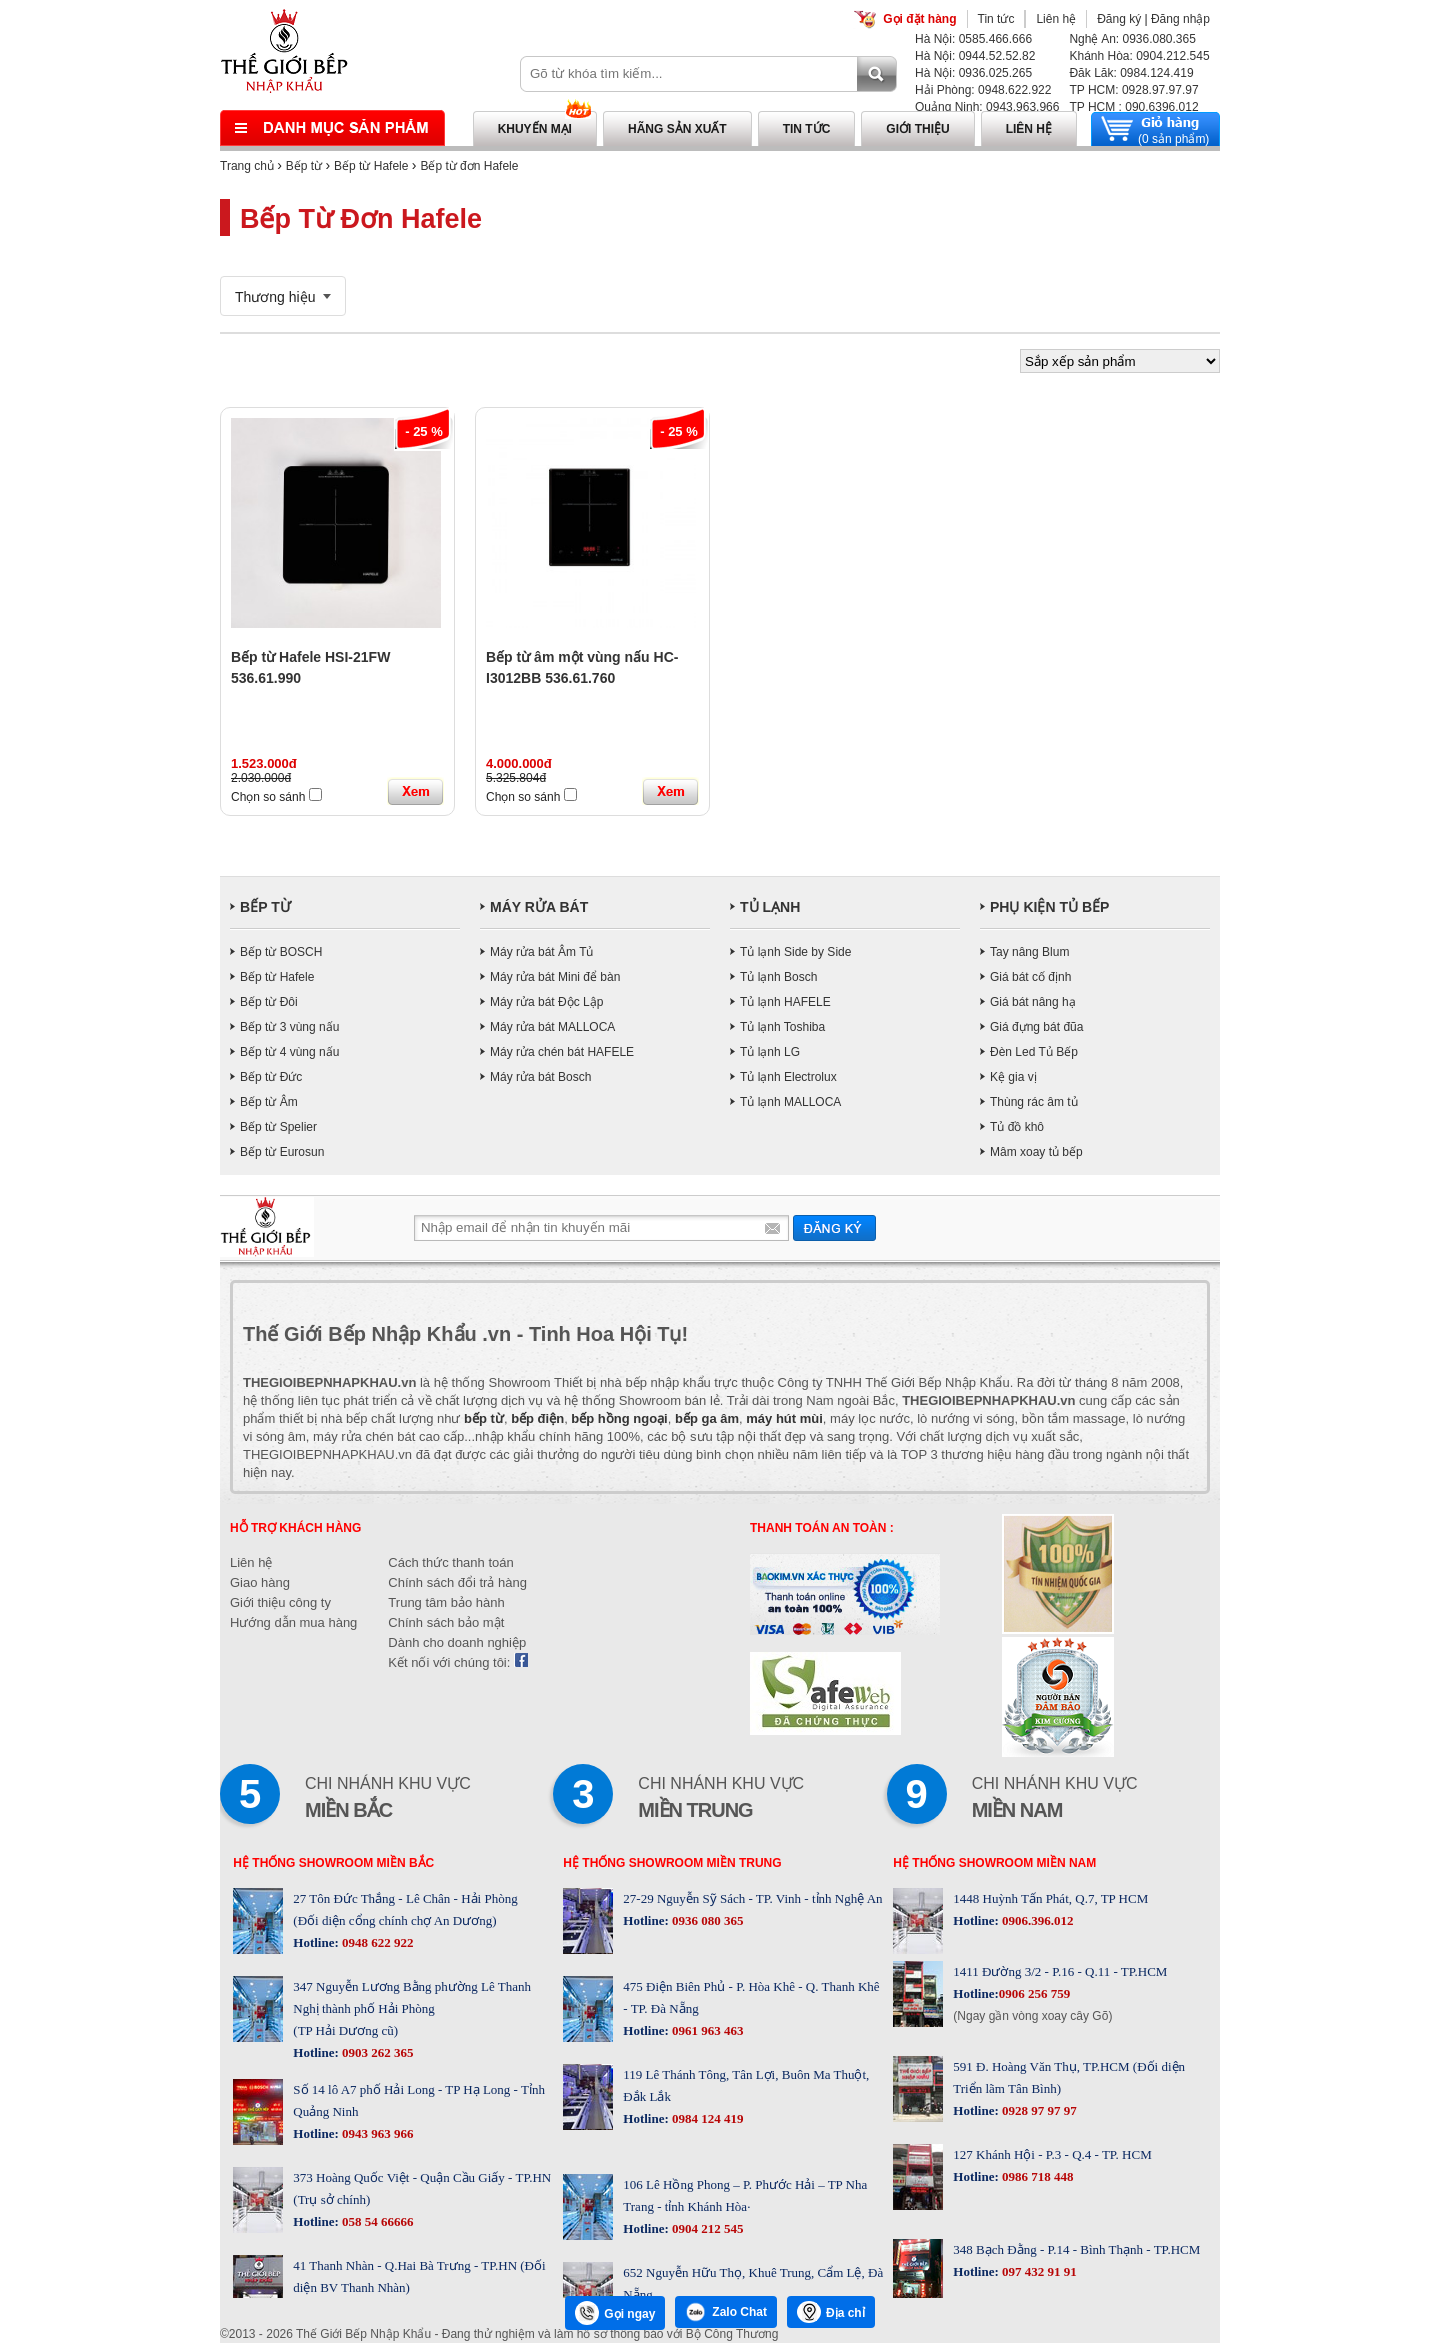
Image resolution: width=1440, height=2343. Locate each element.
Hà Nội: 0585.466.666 (973, 39)
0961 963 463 (706, 2030)
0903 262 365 (376, 2052)
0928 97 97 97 (1038, 2110)
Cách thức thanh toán (450, 1562)
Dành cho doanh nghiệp (457, 1642)
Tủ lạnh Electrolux (788, 1077)
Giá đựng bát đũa (1036, 1027)
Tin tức (996, 19)
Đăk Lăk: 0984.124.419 (1131, 73)
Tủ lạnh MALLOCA (790, 1102)
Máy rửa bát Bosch (540, 1077)
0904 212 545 (706, 2228)
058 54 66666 (376, 2221)
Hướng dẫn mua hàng (293, 1622)
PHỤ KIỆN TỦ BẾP (1049, 907)
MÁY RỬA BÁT (539, 907)
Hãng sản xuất (677, 129)
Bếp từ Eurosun (282, 1152)
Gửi (834, 1227)
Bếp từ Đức (271, 1077)
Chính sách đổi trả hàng (457, 1582)
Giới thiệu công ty (280, 1602)
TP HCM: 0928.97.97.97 (1133, 90)
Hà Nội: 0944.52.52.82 (975, 56)
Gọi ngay (615, 2313)
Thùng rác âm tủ (1034, 1102)
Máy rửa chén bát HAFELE (562, 1052)
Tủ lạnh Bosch (778, 977)
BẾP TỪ (265, 907)
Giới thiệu (917, 129)
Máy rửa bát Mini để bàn (555, 977)
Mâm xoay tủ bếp (1036, 1152)
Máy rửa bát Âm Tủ (541, 952)
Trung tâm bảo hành (446, 1602)
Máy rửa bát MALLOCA (552, 1027)
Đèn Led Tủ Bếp (1034, 1052)
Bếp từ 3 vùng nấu (289, 1027)
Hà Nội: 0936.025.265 (973, 73)
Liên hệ (1056, 19)
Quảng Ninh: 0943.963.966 (987, 107)
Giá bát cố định (1030, 977)
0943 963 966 (376, 2133)
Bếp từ (304, 166)
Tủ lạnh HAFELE (785, 1002)
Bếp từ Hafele (371, 166)
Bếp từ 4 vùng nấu (289, 1052)
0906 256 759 (1035, 1993)
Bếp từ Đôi (269, 1002)
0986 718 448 (1036, 2176)
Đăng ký (1119, 19)
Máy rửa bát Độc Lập (546, 1002)
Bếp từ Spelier (278, 1127)
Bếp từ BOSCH (281, 952)
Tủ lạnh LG (770, 1052)
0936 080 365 (706, 1920)
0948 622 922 (376, 1942)
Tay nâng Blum (1029, 952)
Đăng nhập (1180, 19)
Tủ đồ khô (1017, 1127)
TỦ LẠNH (770, 907)
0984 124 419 (706, 2118)
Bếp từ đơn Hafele (469, 166)
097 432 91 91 (1038, 2271)
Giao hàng (260, 1582)
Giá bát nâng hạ (1033, 1002)
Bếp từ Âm (269, 1102)
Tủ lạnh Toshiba (782, 1027)
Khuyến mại (535, 129)
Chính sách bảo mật (446, 1622)
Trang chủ (247, 166)
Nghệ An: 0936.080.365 (1132, 39)
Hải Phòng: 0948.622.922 (983, 90)
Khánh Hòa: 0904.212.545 (1139, 56)
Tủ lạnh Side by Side (795, 952)
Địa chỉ (831, 2312)
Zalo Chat (726, 2312)
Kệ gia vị (1013, 1077)
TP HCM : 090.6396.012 (1133, 107)
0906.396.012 (1036, 1920)
